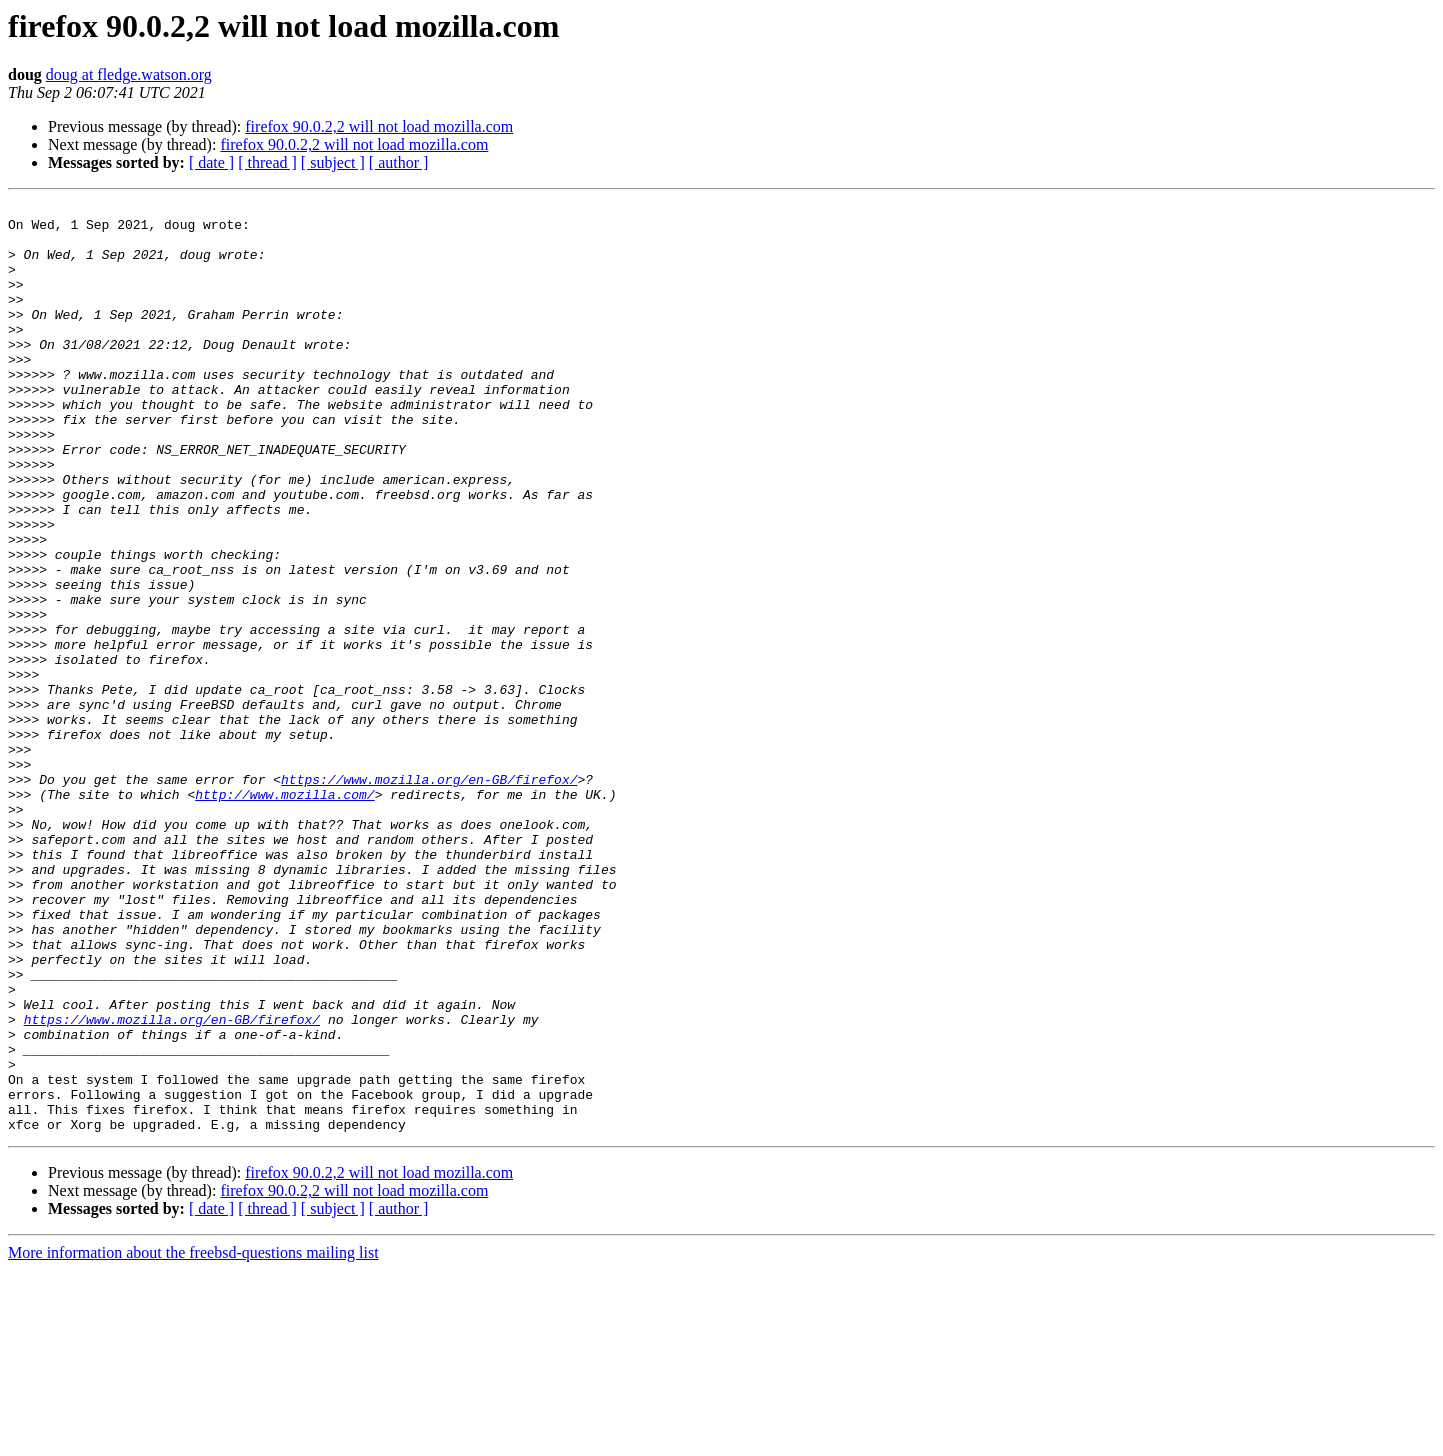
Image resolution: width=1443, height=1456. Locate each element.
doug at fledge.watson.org (129, 74)
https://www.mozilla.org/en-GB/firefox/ (429, 896)
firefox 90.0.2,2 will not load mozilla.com (379, 126)
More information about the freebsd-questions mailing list (193, 1438)
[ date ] (211, 162)
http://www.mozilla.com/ (284, 914)
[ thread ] (267, 162)
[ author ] (399, 162)
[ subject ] (333, 162)
